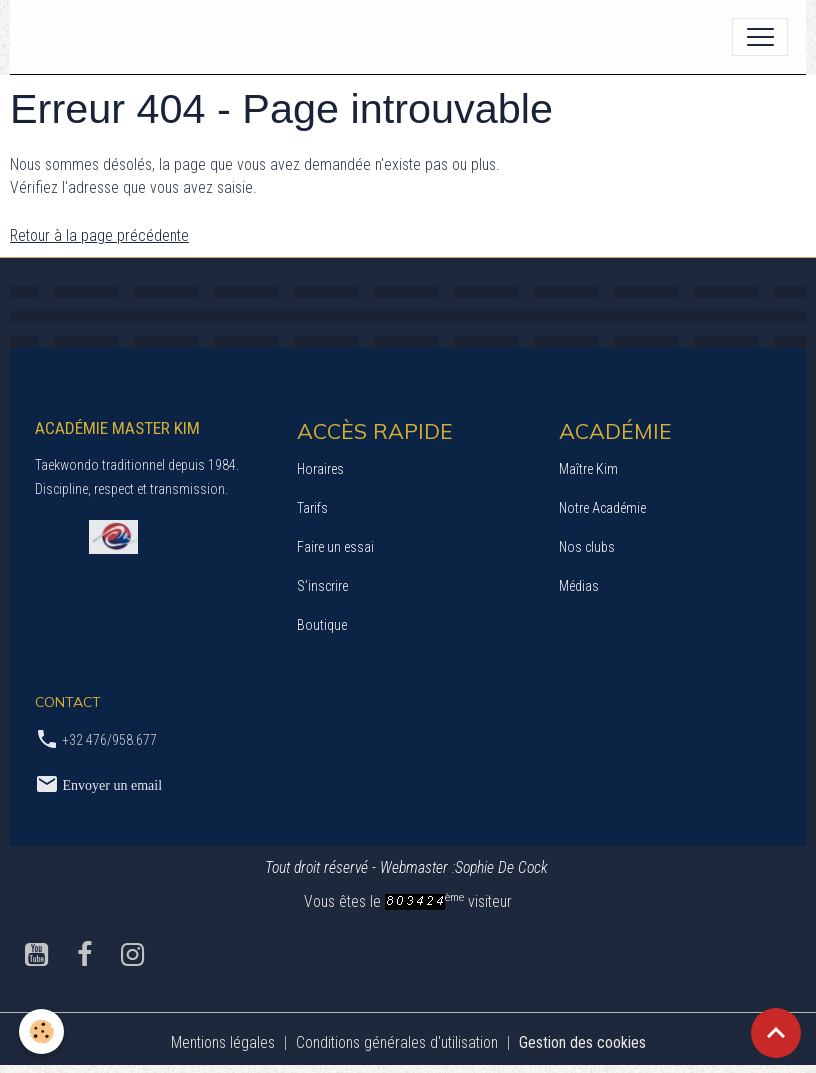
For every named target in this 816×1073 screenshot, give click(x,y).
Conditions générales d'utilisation (397, 1042)
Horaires (320, 469)
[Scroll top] (776, 1033)
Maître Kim (588, 469)
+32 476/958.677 (109, 740)
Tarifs (312, 508)
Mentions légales (223, 1042)
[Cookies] (42, 1031)
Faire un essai (335, 547)
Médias (579, 586)
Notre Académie (602, 508)
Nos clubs (587, 547)
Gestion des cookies (582, 1042)
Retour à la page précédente (99, 235)
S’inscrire (322, 586)
